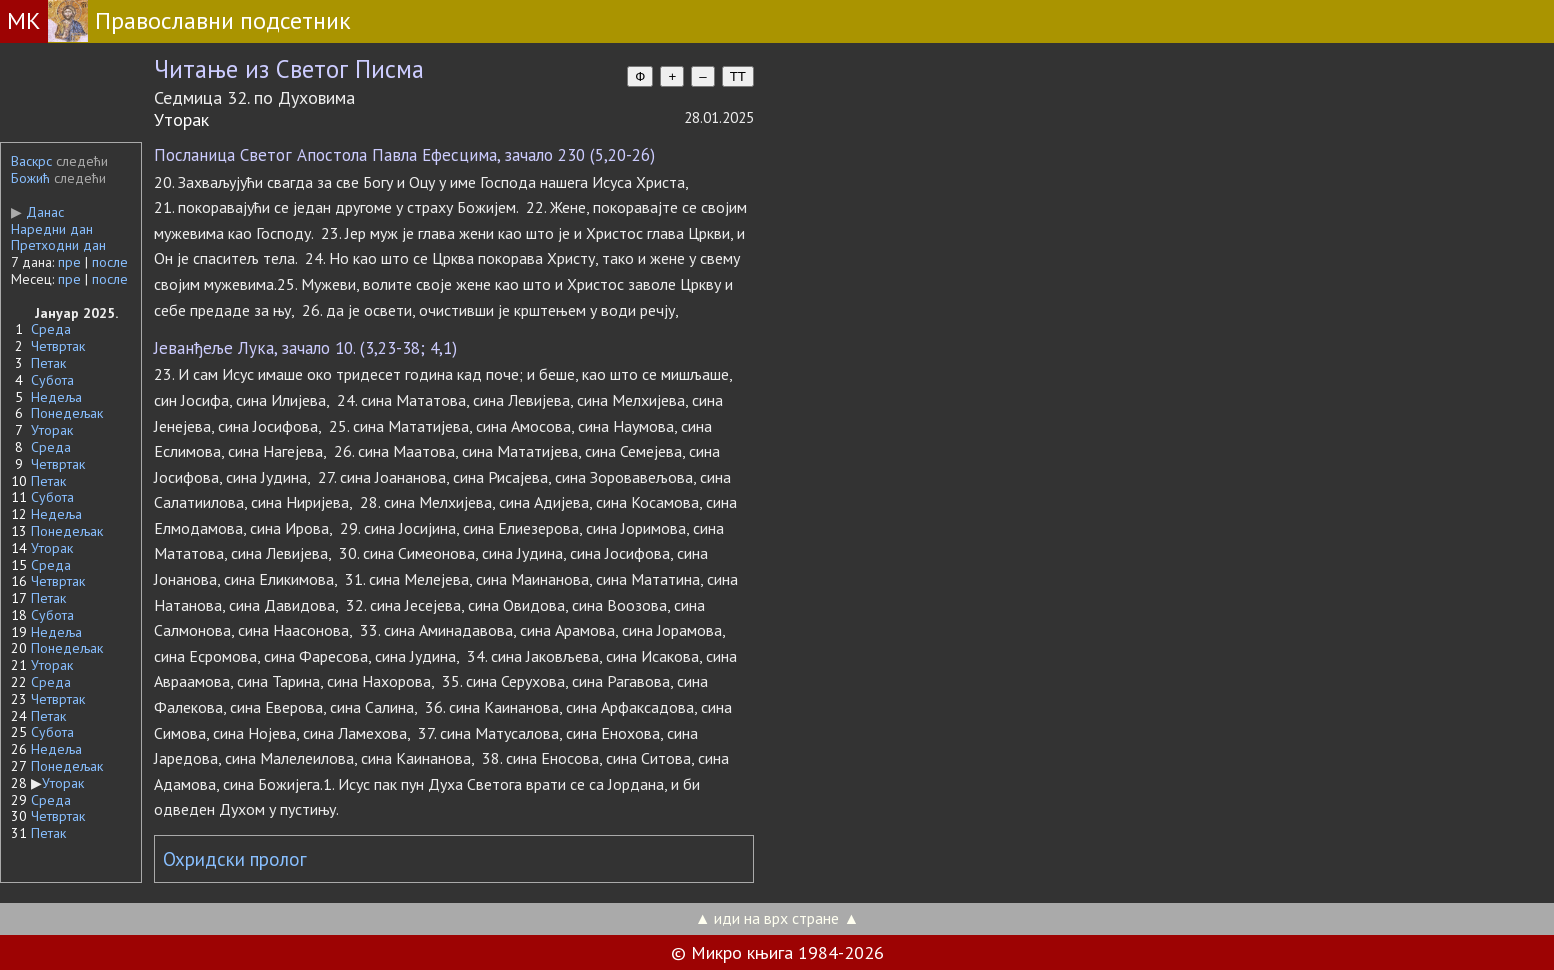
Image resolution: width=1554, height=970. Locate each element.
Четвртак (58, 346)
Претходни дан (58, 245)
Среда (51, 329)
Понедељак (67, 413)
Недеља (56, 397)
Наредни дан (52, 229)
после (110, 262)
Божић (30, 178)
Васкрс (31, 161)
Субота (52, 380)
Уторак (52, 430)
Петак (48, 363)
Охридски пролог (235, 859)
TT (738, 76)
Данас (37, 212)
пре (69, 262)
